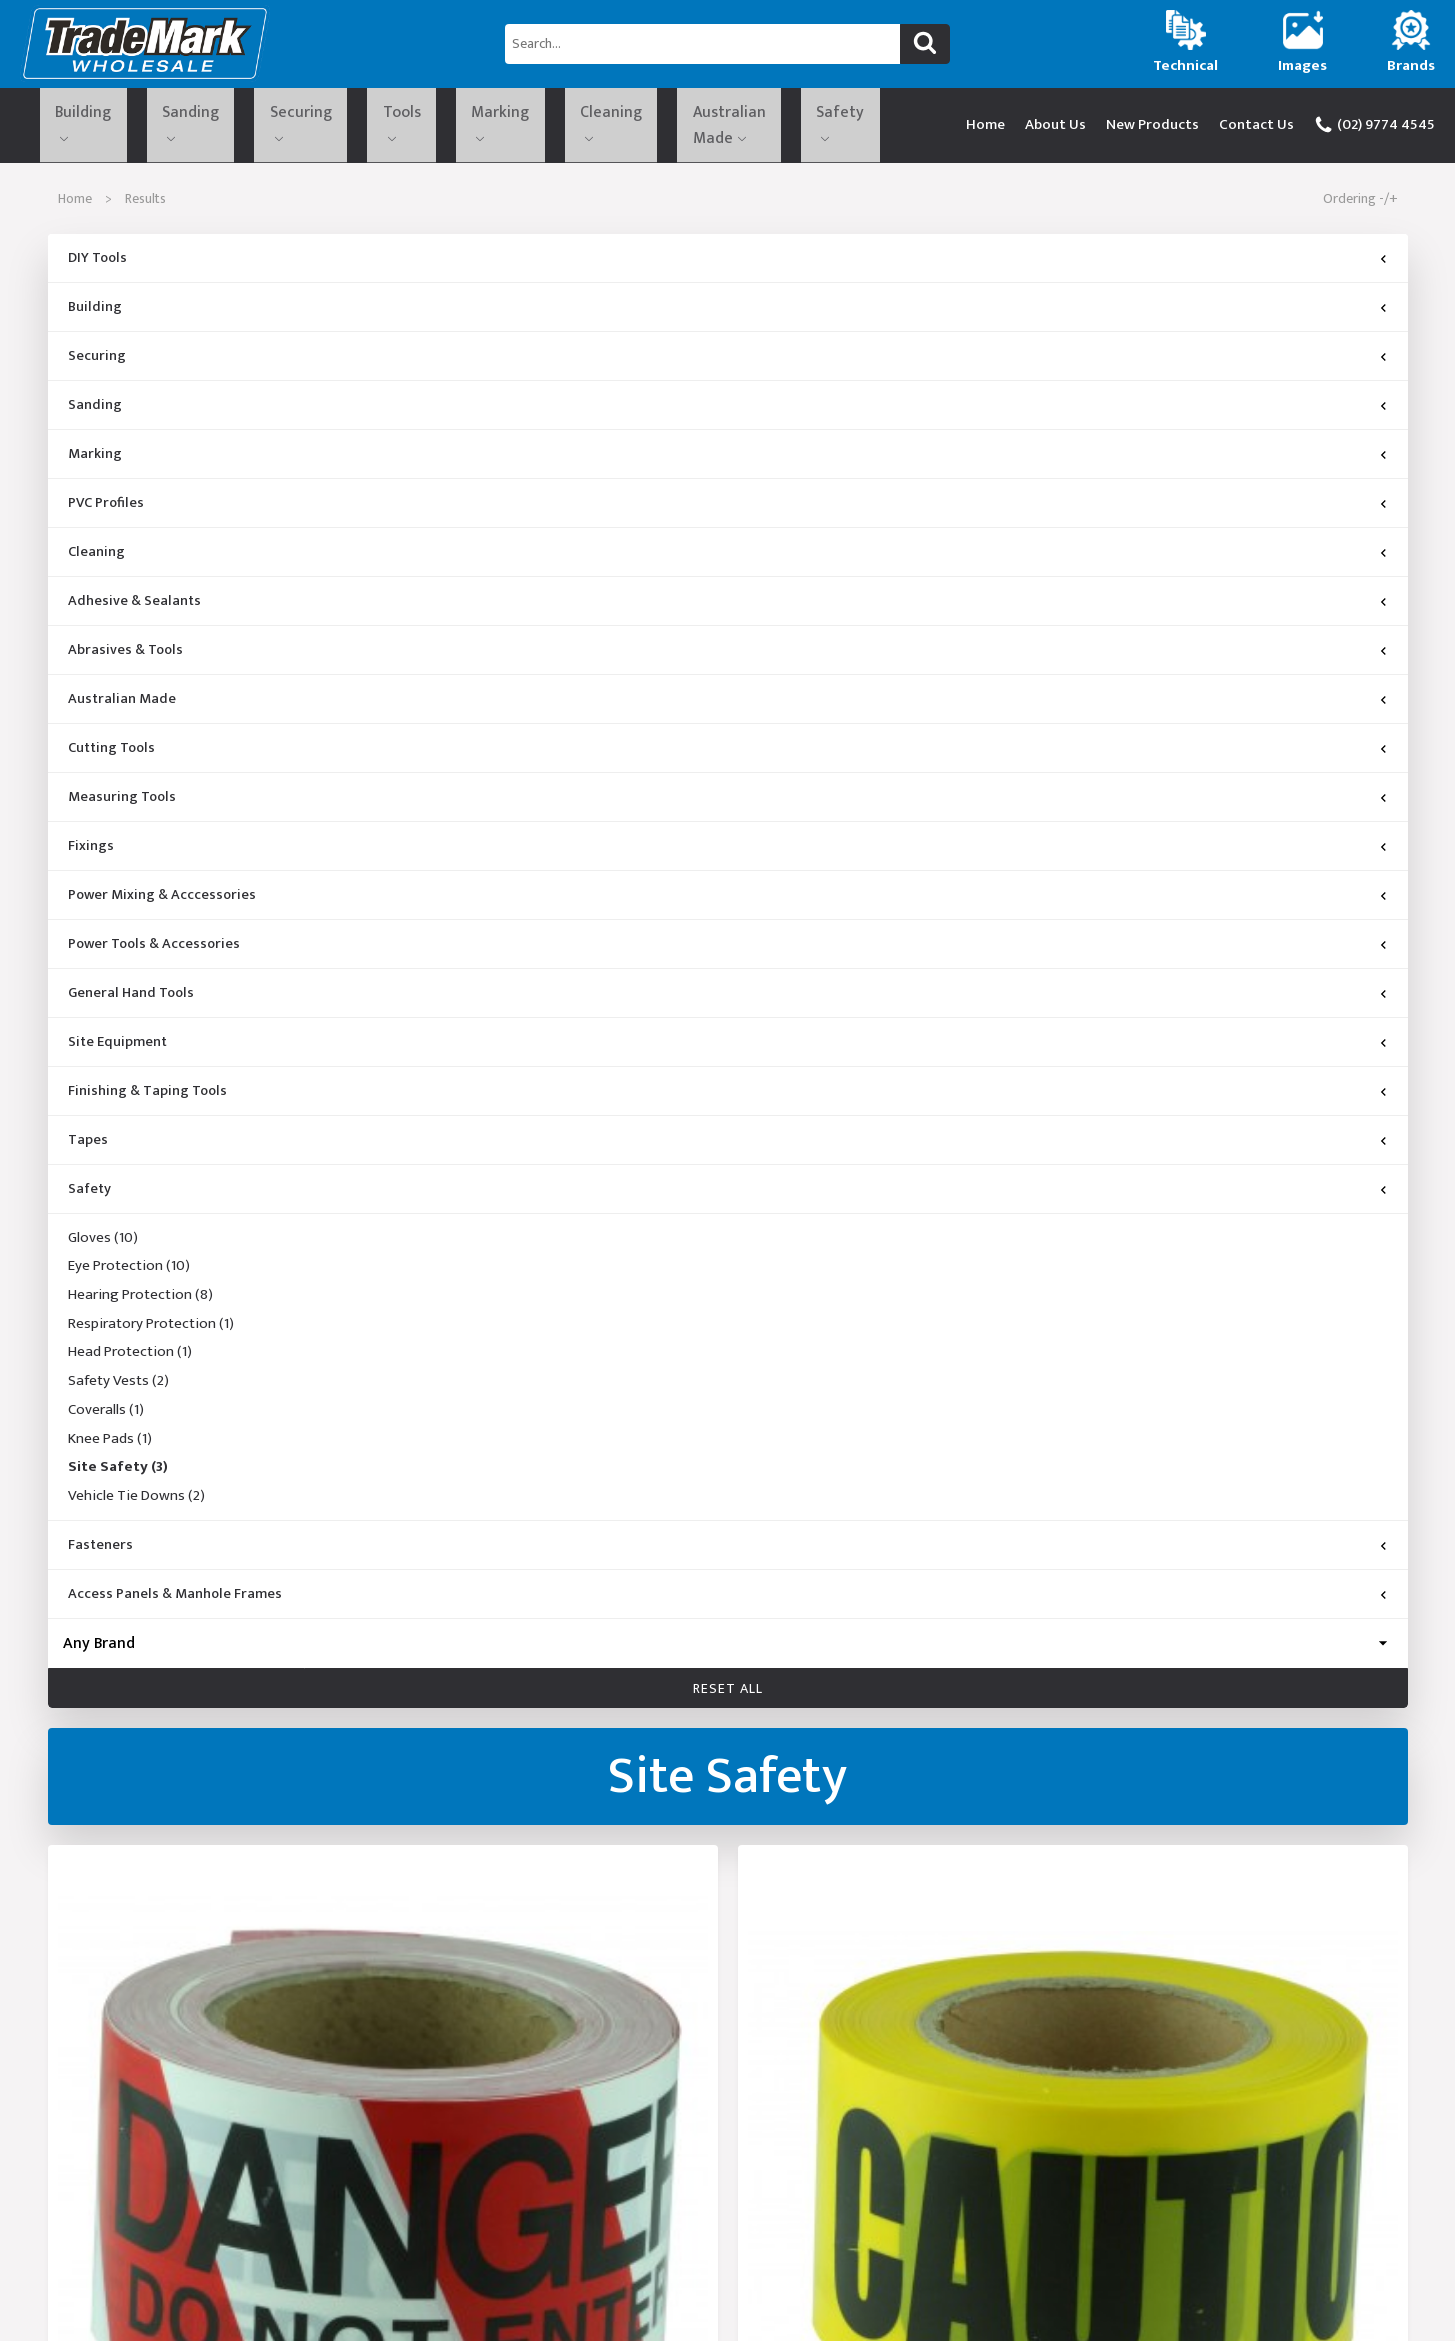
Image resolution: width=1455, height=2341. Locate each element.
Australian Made (576, 124)
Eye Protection (129, 1274)
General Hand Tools (131, 1000)
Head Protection (130, 1360)
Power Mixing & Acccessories (162, 902)
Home (985, 127)
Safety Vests (118, 1389)
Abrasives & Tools (125, 657)
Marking (382, 124)
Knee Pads (110, 1446)
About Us (1055, 127)
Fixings (91, 853)
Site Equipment (117, 1049)
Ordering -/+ (1360, 205)
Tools (307, 124)
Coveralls (106, 1417)
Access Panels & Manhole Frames (175, 1601)
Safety (676, 124)
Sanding (149, 124)
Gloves (103, 1245)
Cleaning (465, 124)
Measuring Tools (122, 804)
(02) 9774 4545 (1374, 127)
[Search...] (702, 44)
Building (67, 124)
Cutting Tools (111, 755)
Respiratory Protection (151, 1331)
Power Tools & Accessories (154, 951)
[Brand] (728, 1650)
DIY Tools (97, 265)
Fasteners (100, 1552)
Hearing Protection (140, 1302)
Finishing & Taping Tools (147, 1098)
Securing (232, 124)
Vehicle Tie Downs (136, 1503)
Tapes (88, 1147)
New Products (1152, 127)
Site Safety (118, 1475)
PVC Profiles (106, 510)
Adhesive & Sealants (134, 608)
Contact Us (1256, 127)
